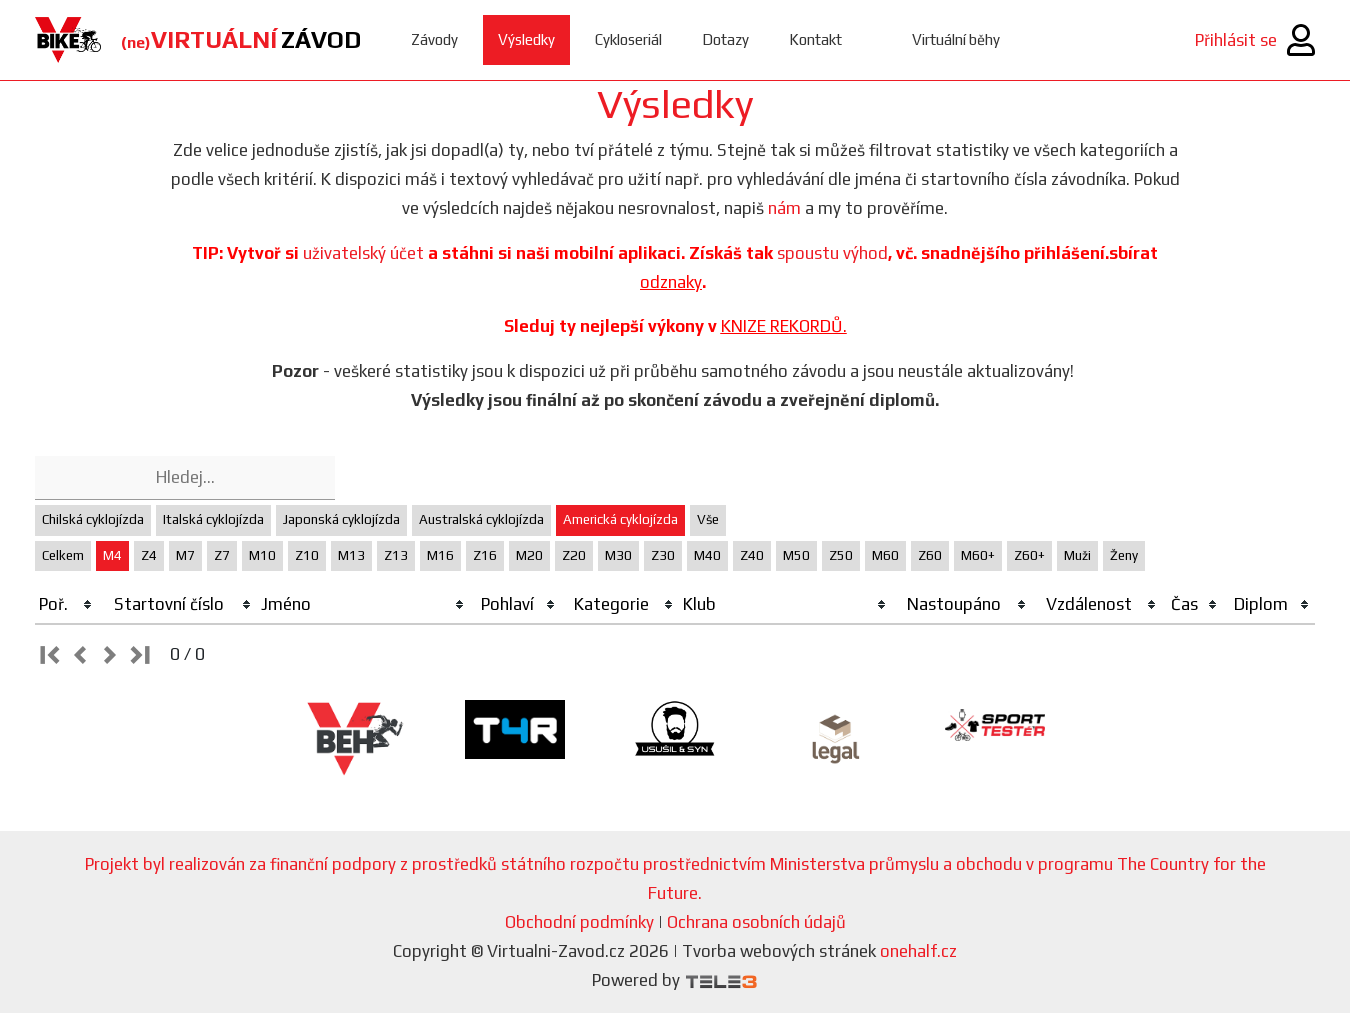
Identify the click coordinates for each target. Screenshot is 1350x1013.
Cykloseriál (628, 39)
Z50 (841, 555)
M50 (796, 555)
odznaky (671, 282)
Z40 (752, 555)
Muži (1077, 555)
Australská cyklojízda (481, 519)
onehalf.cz (918, 951)
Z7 (222, 555)
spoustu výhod (832, 253)
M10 (262, 555)
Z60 (930, 555)
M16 (440, 555)
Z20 (574, 555)
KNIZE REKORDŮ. (784, 326)
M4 (112, 555)
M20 (529, 555)
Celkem (63, 555)
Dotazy (725, 39)
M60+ (978, 555)
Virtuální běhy (956, 39)
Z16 (485, 555)
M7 (185, 555)
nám (784, 208)
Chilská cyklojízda (93, 519)
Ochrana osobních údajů (756, 922)
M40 (707, 555)
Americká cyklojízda (620, 519)
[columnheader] (66, 605)
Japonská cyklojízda (341, 519)
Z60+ (1029, 555)
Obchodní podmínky (579, 922)
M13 (351, 555)
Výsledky (526, 39)
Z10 (307, 555)
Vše (708, 519)
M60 (885, 555)
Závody (434, 39)
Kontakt (815, 39)
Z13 (396, 555)
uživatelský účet (363, 253)
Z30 (663, 555)
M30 (618, 555)
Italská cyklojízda (213, 519)
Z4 (149, 555)
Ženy (1124, 555)
